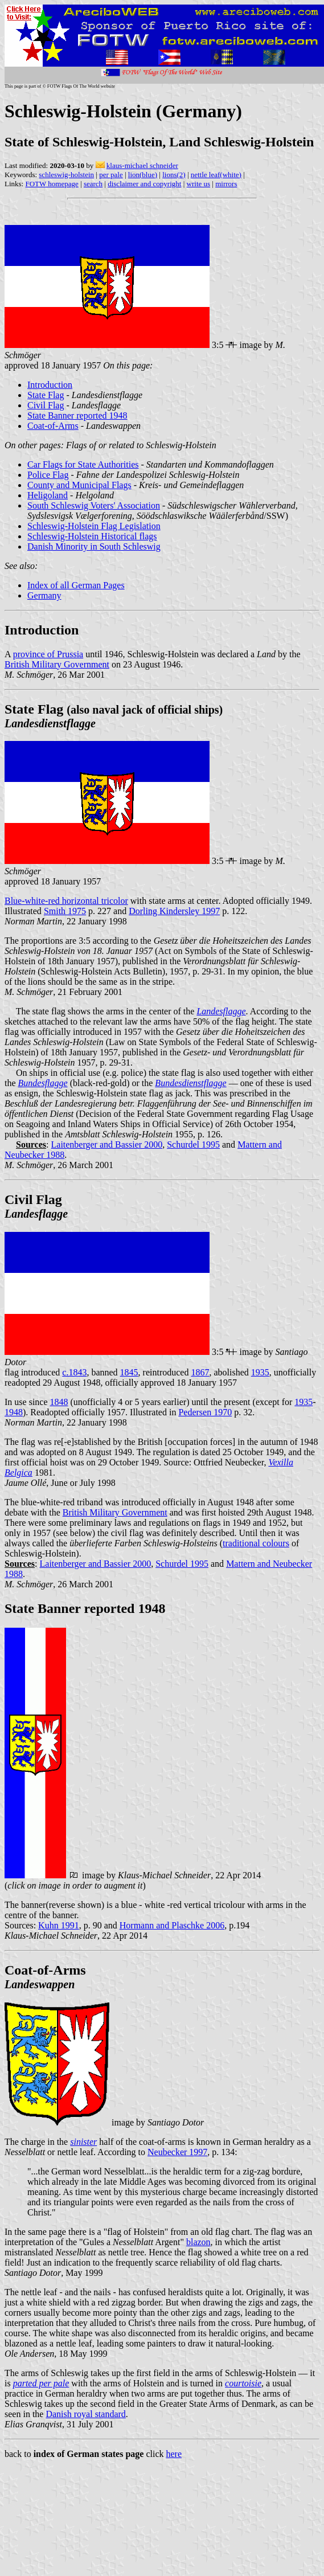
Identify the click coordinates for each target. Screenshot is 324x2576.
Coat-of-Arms (53, 426)
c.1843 (74, 1372)
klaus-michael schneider (142, 165)
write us (199, 183)
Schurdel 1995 (193, 1144)
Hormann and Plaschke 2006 (172, 1925)
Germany (44, 595)
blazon (198, 2242)
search (93, 183)
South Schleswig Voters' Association (93, 505)
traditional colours (256, 1543)
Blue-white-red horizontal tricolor (66, 901)
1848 (59, 1402)
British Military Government (57, 664)
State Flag (45, 395)
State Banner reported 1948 (77, 415)
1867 (200, 1372)
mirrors (226, 183)
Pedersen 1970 (205, 1412)
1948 (14, 1412)
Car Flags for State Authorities (83, 464)
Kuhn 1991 (58, 1925)
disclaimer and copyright (144, 183)
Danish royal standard (85, 2414)
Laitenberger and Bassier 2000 (107, 1144)
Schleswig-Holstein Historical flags (92, 536)
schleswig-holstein (66, 174)
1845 (129, 1372)
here (174, 2454)
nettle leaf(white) (216, 174)
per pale (111, 174)
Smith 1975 (65, 911)
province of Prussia (48, 654)
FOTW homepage (51, 183)
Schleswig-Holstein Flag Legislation (94, 526)
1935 (260, 1372)
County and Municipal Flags (79, 485)
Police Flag (47, 475)
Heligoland (47, 495)
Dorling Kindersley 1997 (174, 911)
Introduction (49, 385)
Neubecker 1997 (177, 2152)
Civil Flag (45, 405)
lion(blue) (142, 174)
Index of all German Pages (76, 585)
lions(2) (173, 174)
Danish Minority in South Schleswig (94, 546)
